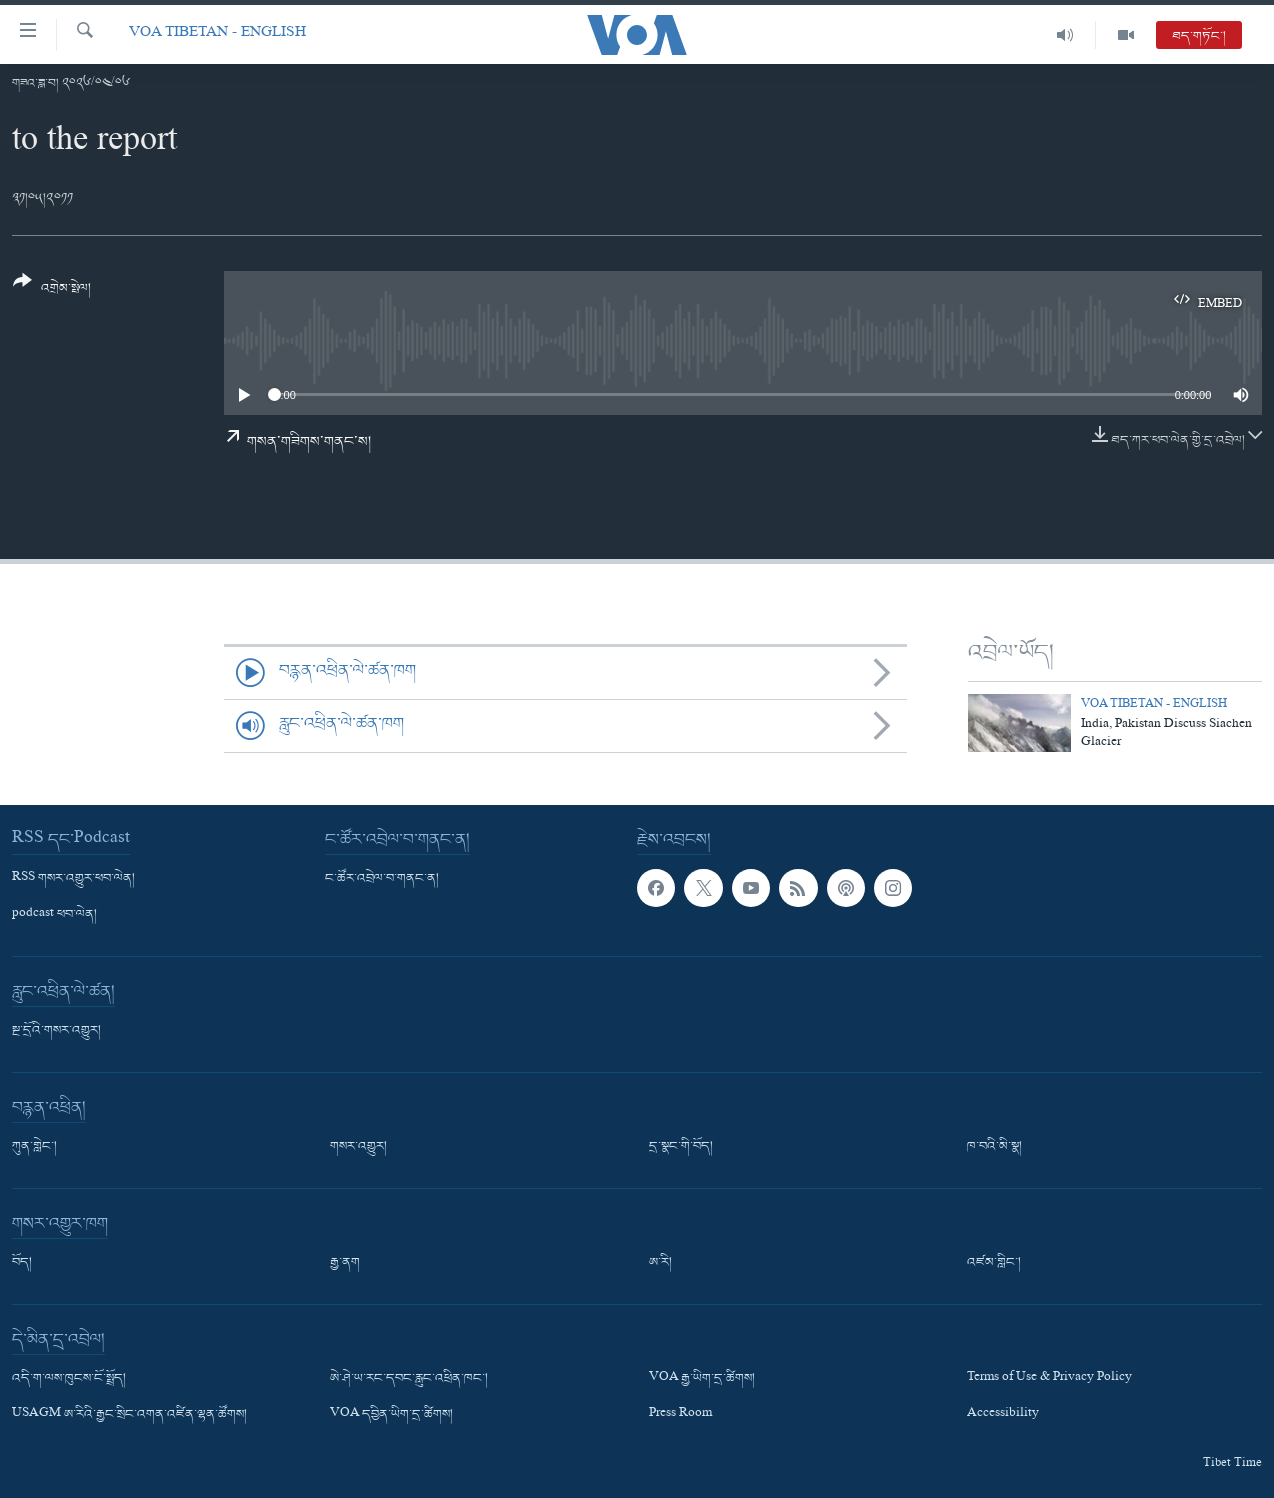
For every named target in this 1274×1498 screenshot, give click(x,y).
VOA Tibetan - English (217, 34)
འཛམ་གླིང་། (994, 1263)
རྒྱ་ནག (345, 1263)
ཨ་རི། (660, 1263)
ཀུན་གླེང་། (34, 1147)
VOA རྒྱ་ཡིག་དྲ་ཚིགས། (702, 1379)
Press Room (680, 1415)
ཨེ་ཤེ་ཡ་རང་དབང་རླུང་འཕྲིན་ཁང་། (409, 1379)
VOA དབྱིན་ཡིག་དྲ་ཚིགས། (391, 1415)
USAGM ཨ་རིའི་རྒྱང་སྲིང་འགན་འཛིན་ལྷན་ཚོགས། (129, 1415)
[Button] (52, 291)
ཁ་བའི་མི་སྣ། (994, 1147)
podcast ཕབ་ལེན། (54, 915)
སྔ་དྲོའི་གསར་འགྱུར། (56, 1031)
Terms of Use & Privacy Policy (1049, 1379)
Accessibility (1003, 1415)
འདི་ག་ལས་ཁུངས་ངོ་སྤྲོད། (69, 1379)
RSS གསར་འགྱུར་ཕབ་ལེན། (73, 879)
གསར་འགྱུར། (358, 1147)
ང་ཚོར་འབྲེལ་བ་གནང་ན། (382, 879)
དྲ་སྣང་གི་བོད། (681, 1147)
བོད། (22, 1263)
